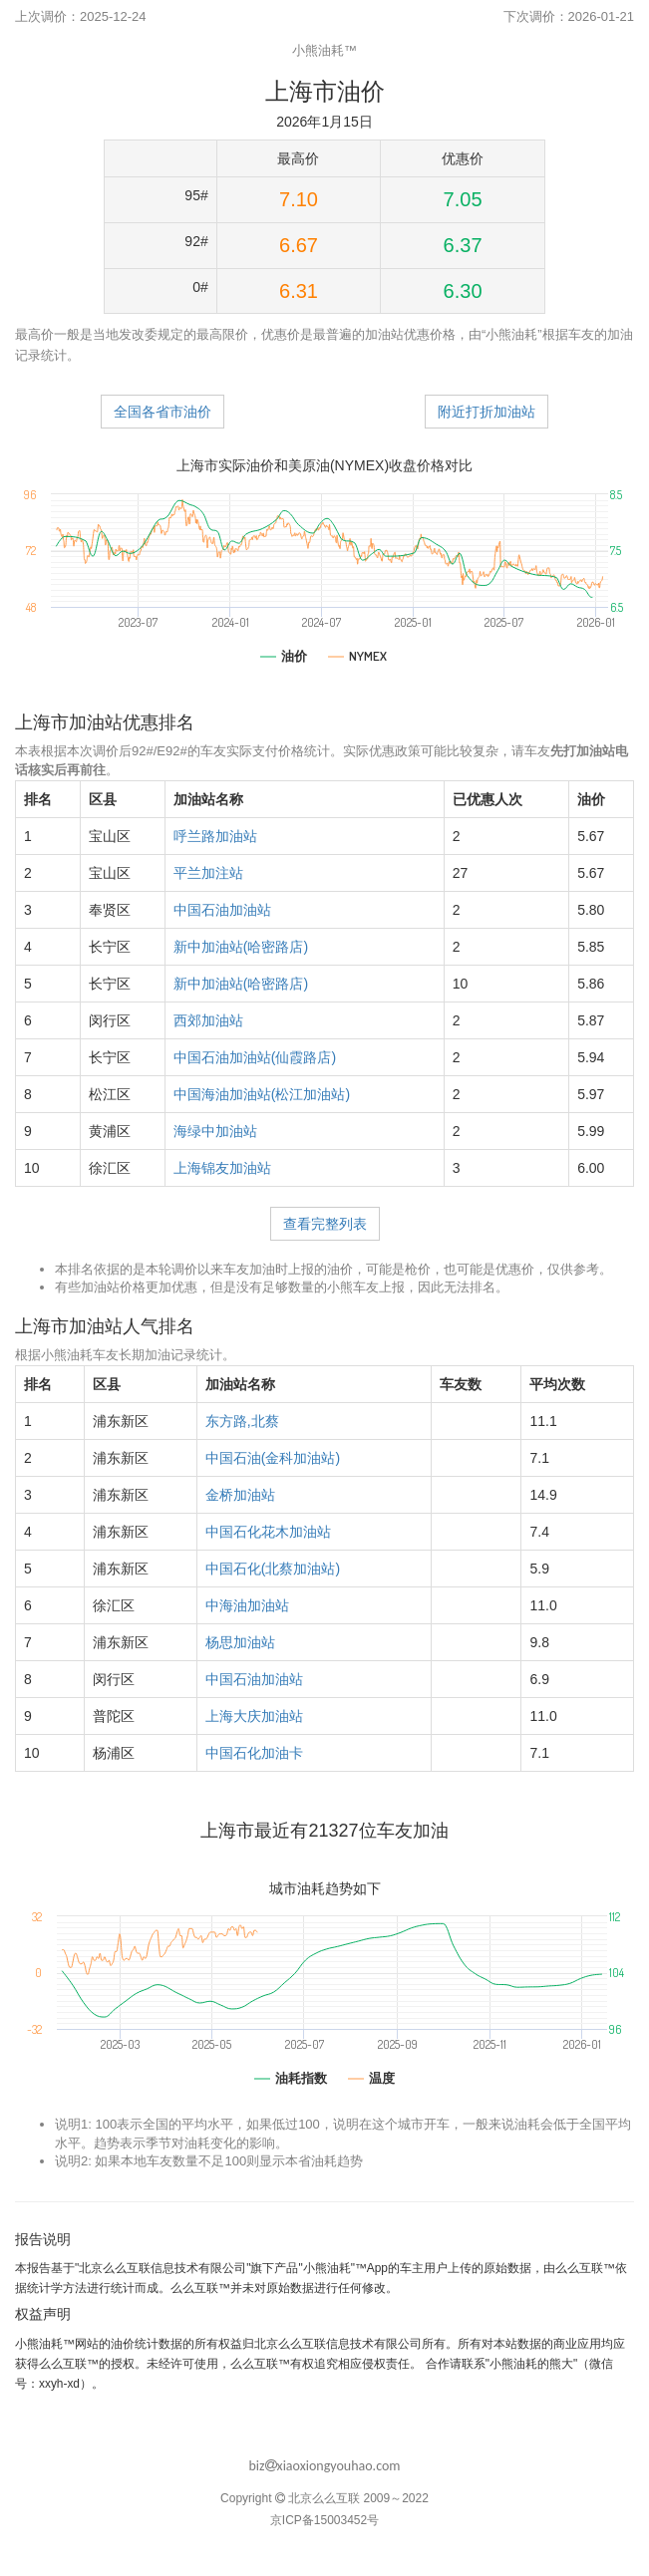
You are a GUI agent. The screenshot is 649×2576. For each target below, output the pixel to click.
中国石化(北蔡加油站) (272, 1568)
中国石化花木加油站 (268, 1532)
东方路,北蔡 (242, 1421)
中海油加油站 (247, 1605)
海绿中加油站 (215, 1131)
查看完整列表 (325, 1224)
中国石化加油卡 (254, 1753)
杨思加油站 (240, 1642)
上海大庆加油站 (254, 1716)
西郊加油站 (208, 1020)
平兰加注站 (208, 873)
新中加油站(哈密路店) (240, 947)
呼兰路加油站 (215, 836)
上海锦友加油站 (222, 1168)
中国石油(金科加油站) (272, 1458)
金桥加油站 (240, 1495)
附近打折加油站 (486, 412)
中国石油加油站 (222, 910)
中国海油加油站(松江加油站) (261, 1094)
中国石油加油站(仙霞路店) (254, 1057)
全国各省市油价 (162, 412)
